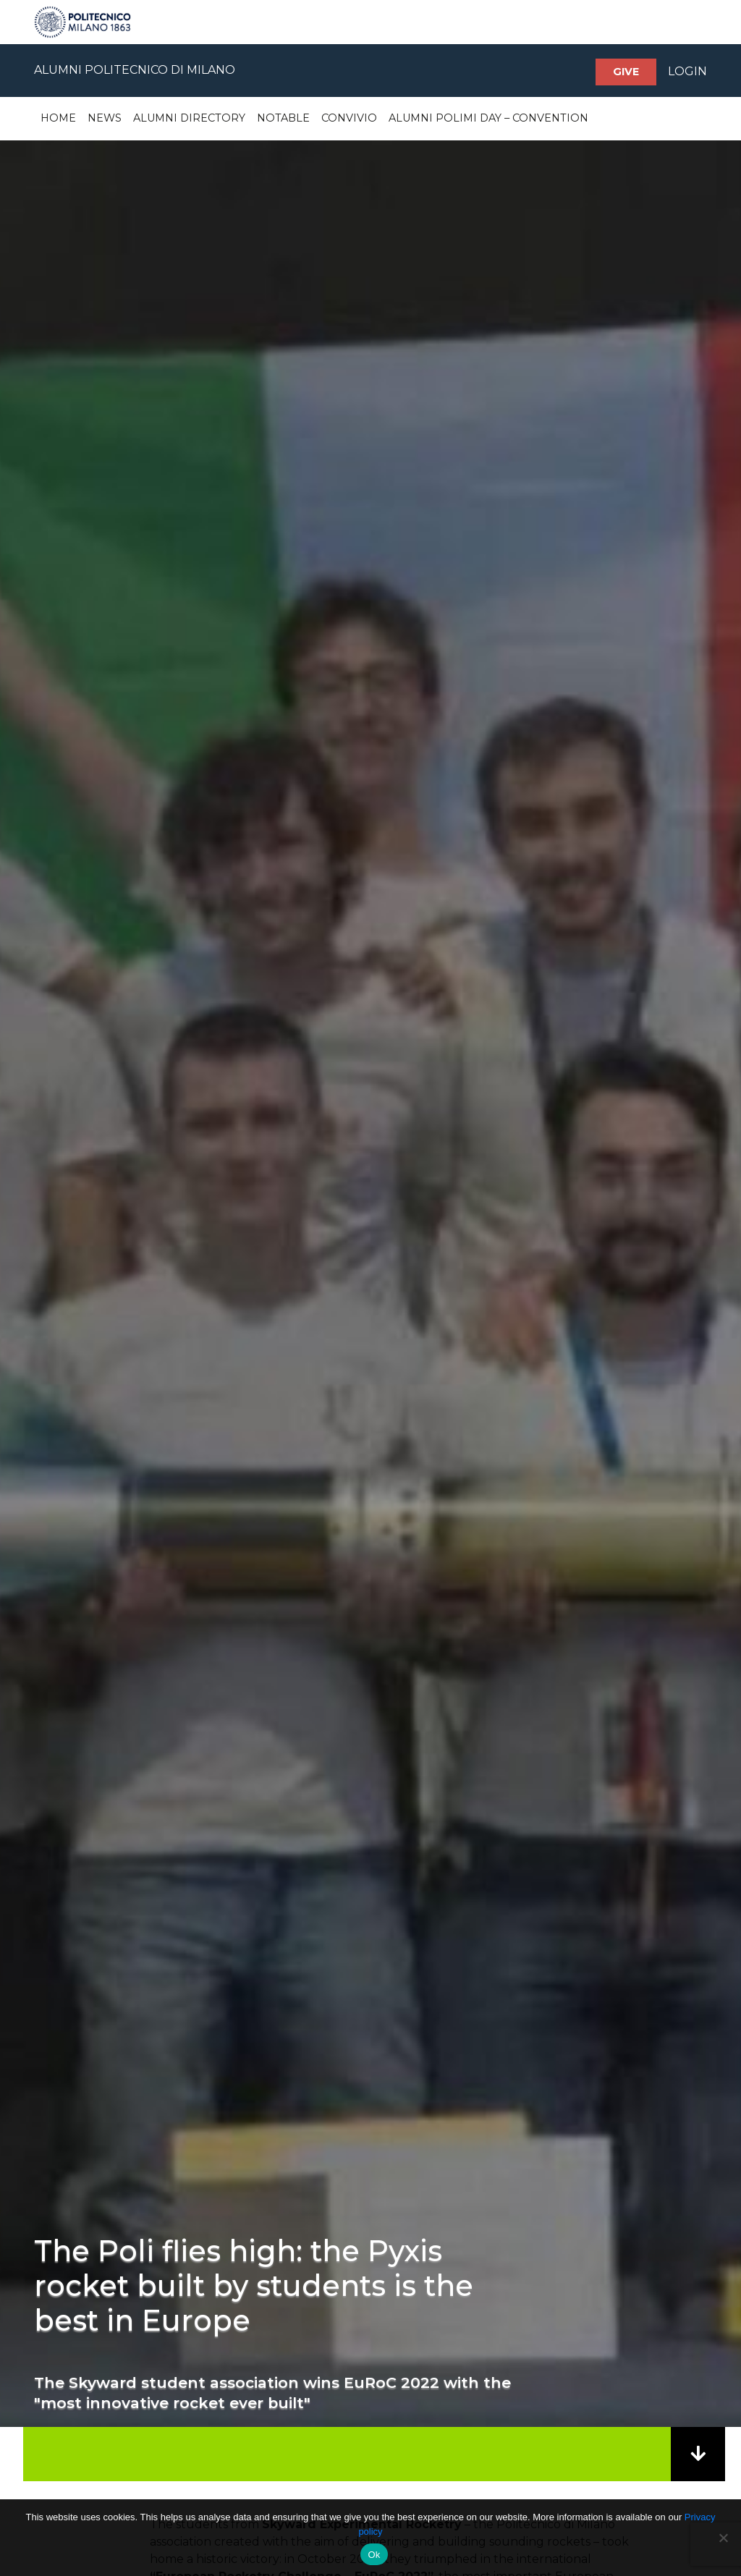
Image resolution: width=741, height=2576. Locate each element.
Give (626, 71)
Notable (283, 117)
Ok (374, 2554)
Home (58, 117)
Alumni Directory (189, 117)
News (105, 117)
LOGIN (687, 71)
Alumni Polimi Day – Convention (488, 117)
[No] (723, 2537)
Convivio (349, 117)
